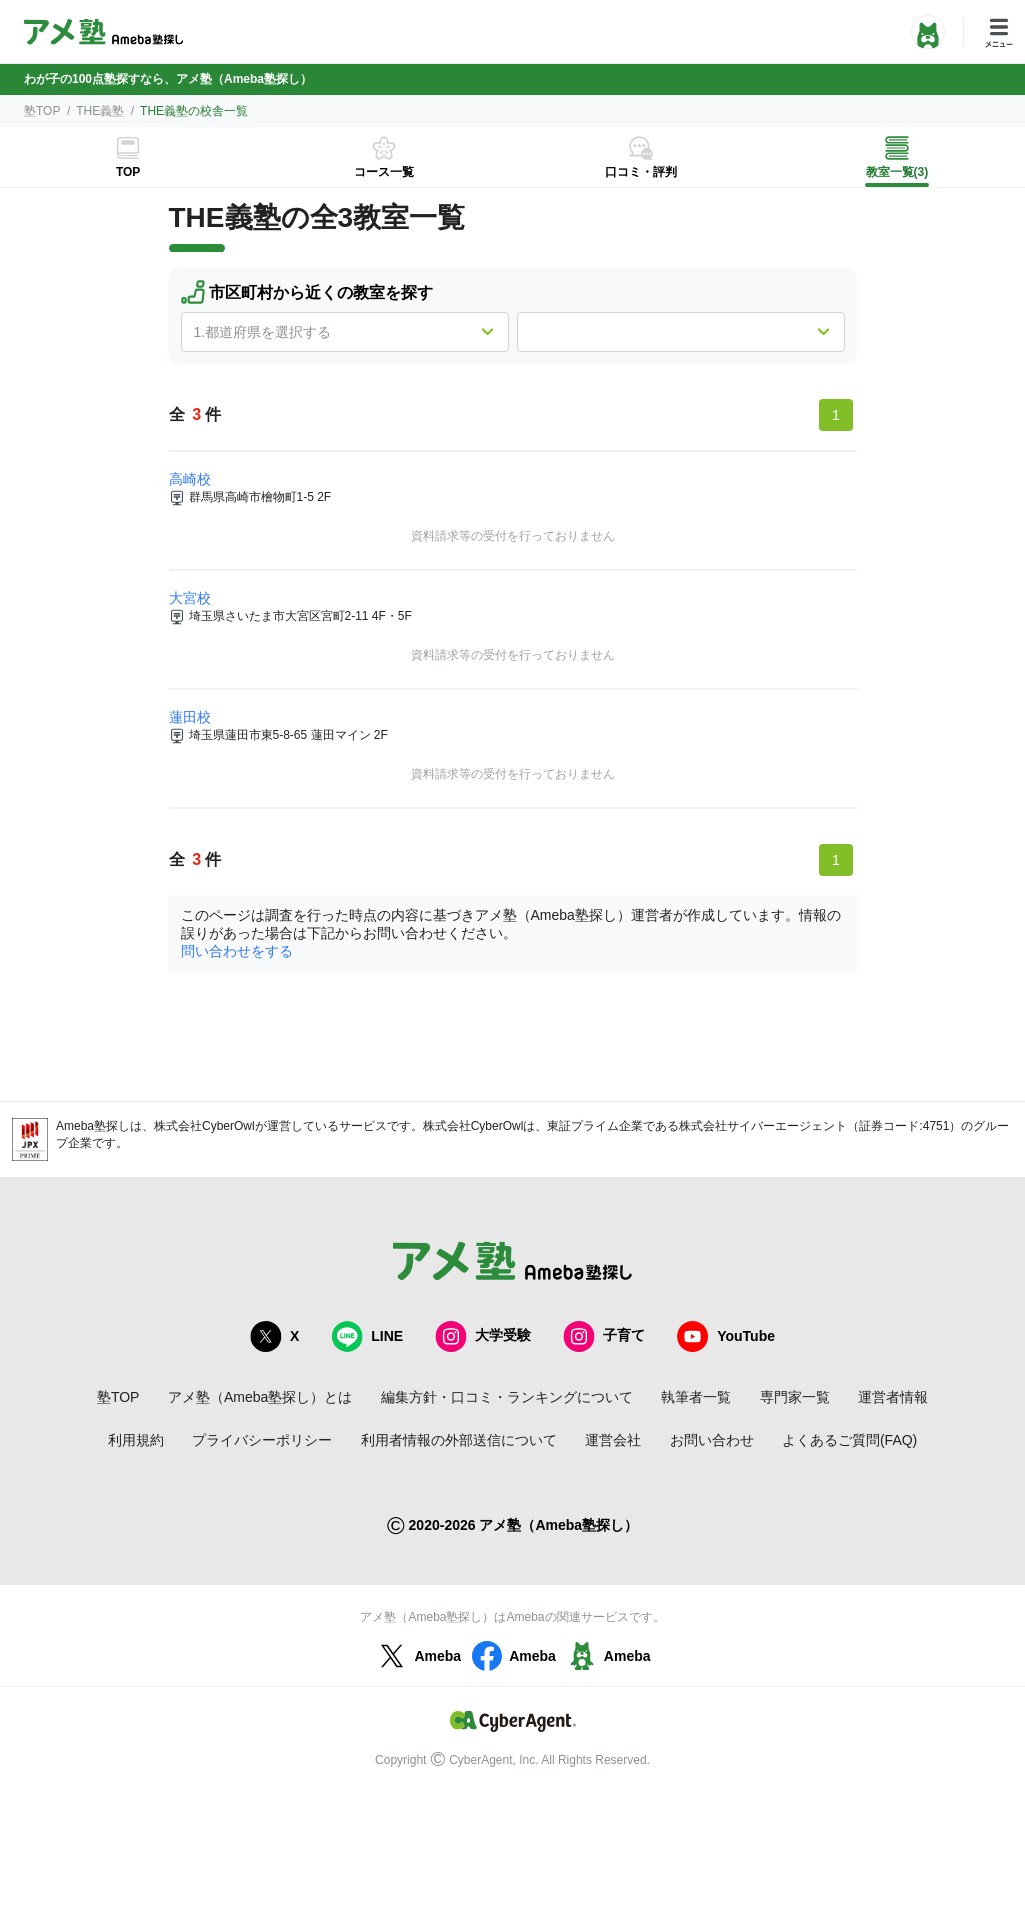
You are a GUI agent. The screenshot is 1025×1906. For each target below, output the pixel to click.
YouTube (726, 1336)
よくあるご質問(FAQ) (849, 1440)
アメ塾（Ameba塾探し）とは (260, 1397)
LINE (367, 1336)
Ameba (417, 1656)
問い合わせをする (237, 951)
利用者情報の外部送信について (459, 1440)
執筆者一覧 (696, 1397)
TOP (128, 172)
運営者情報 (893, 1397)
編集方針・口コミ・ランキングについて (507, 1397)
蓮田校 (190, 717)
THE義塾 (100, 111)
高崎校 (190, 479)
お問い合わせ (712, 1440)
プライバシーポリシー (262, 1440)
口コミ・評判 (641, 172)
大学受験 (483, 1336)
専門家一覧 (795, 1397)
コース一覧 (384, 172)
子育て (604, 1336)
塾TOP (42, 111)
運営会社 (613, 1440)
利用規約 (136, 1440)
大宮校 (190, 598)
